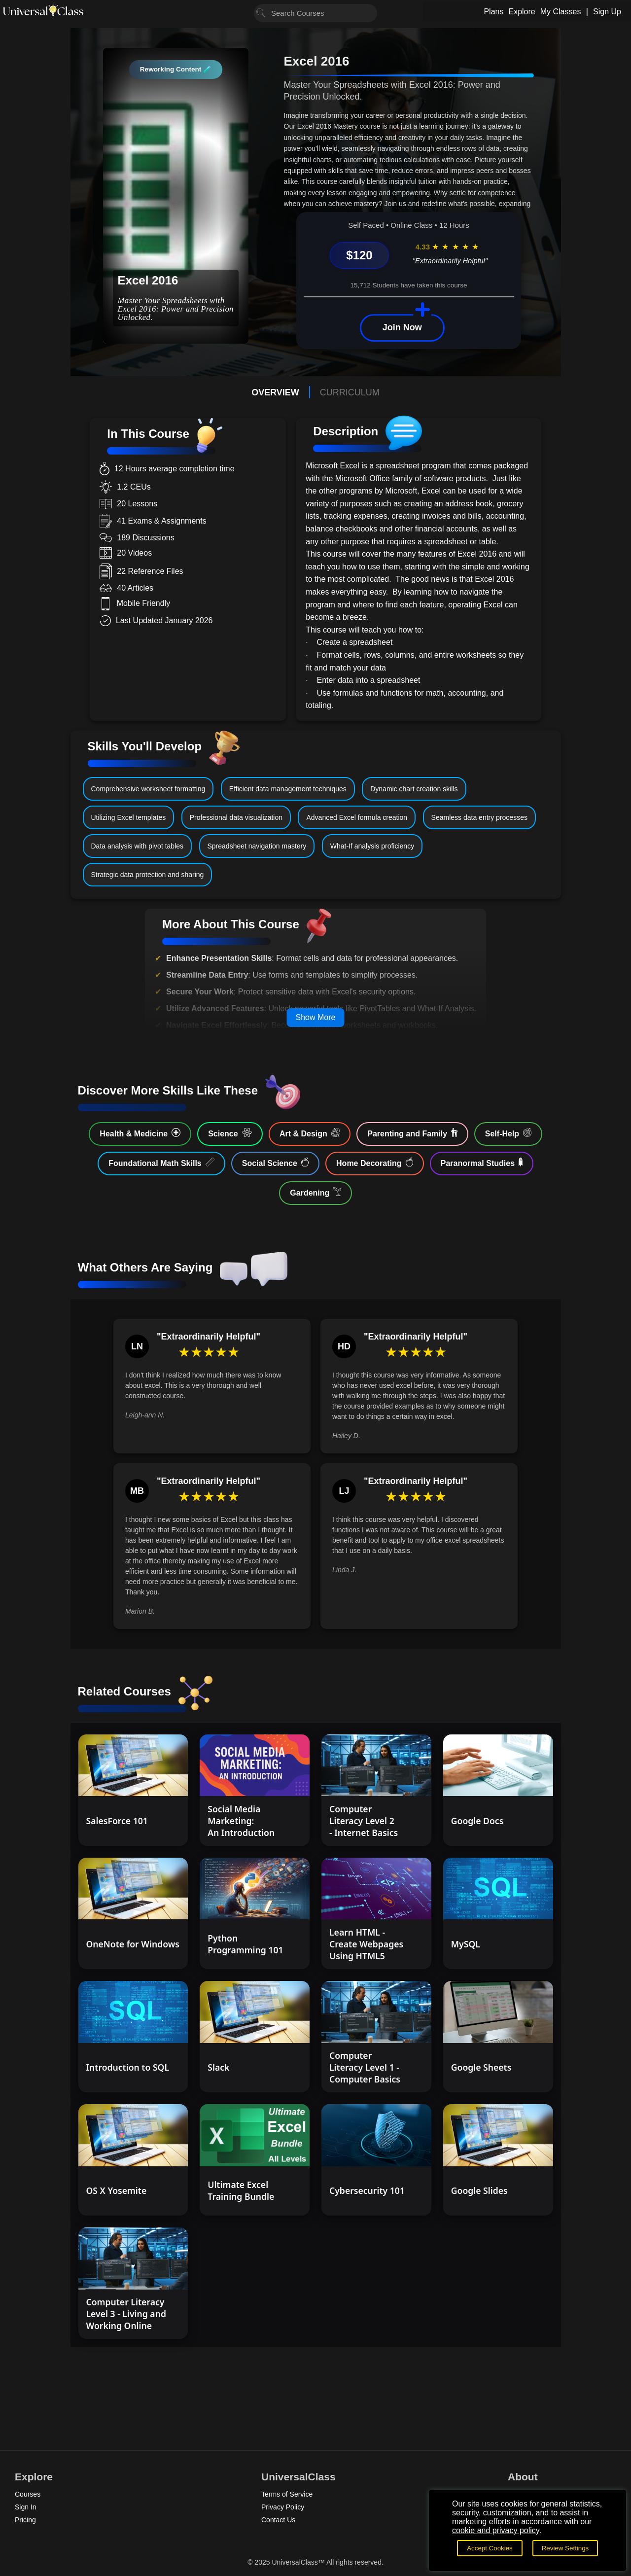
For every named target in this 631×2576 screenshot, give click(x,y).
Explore (521, 11)
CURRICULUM (350, 392)
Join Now (402, 327)
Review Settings (565, 2548)
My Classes (560, 11)
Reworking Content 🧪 (175, 69)
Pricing (25, 2520)
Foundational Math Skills (161, 1162)
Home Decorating (374, 1162)
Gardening (315, 1192)
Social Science (275, 1162)
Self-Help (508, 1133)
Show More (316, 1017)
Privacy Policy (282, 2507)
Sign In (25, 2507)
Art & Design (310, 1133)
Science (230, 1133)
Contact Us (278, 2520)
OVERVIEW (275, 392)
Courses (27, 2494)
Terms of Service (287, 2494)
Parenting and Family (412, 1133)
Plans (493, 11)
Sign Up (607, 11)
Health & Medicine (140, 1133)
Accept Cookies (490, 2548)
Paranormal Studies (482, 1162)
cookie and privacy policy (495, 2530)
